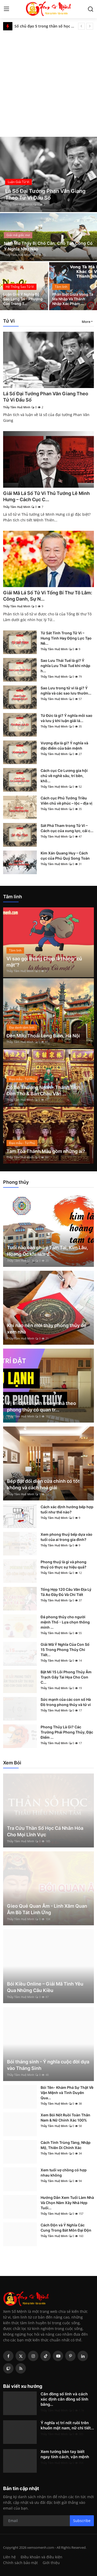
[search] (90, 9)
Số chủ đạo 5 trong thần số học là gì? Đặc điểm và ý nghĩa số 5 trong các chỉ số (44, 26)
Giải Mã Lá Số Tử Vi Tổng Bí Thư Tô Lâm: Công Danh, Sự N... (47, 596)
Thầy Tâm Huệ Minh (18, 204)
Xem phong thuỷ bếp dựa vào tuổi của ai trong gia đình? (66, 1537)
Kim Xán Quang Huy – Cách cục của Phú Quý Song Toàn (65, 855)
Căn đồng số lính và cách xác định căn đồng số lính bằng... (64, 2399)
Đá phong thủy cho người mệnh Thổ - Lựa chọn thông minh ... (65, 1622)
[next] (89, 26)
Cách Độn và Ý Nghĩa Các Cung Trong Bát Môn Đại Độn (66, 2227)
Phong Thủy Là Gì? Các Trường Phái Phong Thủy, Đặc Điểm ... (67, 1732)
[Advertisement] (48, 81)
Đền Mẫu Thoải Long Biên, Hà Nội (43, 1035)
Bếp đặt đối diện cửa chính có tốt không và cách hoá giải (43, 1484)
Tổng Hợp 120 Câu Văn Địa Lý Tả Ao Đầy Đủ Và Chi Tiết (66, 1592)
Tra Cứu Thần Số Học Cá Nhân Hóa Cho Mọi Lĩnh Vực (45, 1831)
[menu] (6, 9)
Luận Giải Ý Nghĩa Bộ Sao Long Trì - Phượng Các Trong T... (23, 299)
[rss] (21, 2368)
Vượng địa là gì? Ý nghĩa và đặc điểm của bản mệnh (64, 745)
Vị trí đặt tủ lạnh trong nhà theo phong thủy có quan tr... (41, 1406)
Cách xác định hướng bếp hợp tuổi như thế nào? (67, 1509)
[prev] (81, 26)
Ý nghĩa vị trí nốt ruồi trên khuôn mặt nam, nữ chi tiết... (67, 2425)
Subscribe (82, 2520)
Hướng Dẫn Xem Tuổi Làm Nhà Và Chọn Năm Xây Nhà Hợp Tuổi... (67, 2202)
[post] (48, 174)
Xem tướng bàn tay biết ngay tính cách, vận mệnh (65, 2454)
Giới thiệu (51, 2562)
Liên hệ (9, 2556)
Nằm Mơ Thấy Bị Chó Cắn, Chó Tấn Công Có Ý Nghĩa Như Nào (48, 246)
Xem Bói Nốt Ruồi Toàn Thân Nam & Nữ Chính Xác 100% (65, 2117)
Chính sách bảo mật (20, 2562)
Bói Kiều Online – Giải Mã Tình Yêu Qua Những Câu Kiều (45, 1987)
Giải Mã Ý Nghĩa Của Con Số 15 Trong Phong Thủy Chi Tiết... (65, 1649)
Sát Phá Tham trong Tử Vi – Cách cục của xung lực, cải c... (67, 828)
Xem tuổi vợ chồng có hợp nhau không (64, 2172)
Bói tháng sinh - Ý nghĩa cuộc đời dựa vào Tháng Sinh (48, 2065)
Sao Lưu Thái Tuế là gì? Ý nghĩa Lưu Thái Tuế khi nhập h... (65, 665)
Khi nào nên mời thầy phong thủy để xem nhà (46, 1329)
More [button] (86, 321)
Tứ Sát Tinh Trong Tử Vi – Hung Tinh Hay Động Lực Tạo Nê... (66, 638)
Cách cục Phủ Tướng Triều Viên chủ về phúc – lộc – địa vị (66, 800)
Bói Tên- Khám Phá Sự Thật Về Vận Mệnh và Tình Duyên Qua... (67, 2092)
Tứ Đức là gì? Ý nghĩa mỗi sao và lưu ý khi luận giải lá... (66, 718)
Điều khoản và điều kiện (41, 2556)
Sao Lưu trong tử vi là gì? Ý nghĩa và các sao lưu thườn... (66, 690)
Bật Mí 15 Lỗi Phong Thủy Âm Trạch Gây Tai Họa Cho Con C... (66, 1677)
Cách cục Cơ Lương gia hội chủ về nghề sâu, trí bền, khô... (64, 775)
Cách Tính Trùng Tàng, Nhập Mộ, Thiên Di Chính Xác (66, 2145)
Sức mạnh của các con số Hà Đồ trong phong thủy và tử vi (66, 1702)
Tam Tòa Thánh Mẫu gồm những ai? (45, 1151)
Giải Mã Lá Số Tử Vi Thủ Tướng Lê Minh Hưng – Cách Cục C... (46, 496)
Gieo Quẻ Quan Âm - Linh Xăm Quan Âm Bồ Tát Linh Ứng (47, 1909)
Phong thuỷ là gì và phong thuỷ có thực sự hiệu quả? (63, 1564)
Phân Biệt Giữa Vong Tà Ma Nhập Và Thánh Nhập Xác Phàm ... (72, 299)
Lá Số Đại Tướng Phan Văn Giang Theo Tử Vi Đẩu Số (45, 397)
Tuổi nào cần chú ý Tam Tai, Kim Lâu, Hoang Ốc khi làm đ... (47, 1251)
